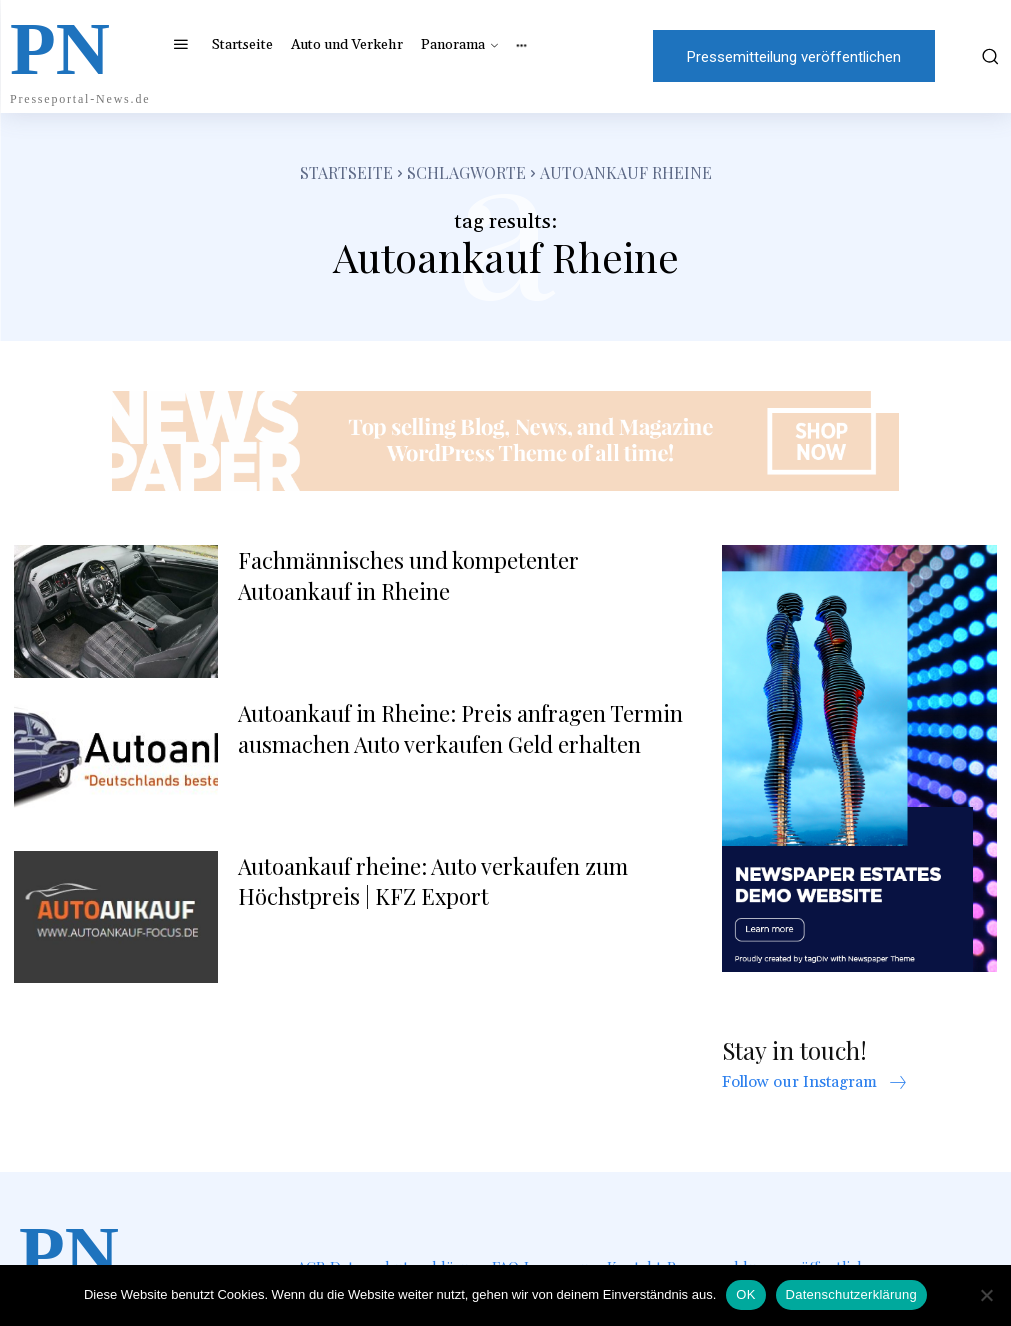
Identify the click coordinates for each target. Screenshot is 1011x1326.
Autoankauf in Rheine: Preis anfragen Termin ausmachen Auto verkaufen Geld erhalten (460, 728)
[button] (980, 56)
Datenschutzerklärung (851, 1294)
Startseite (346, 172)
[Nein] (986, 1295)
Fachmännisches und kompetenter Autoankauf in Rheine (408, 575)
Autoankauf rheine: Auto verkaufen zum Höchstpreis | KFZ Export (433, 881)
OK (745, 1294)
